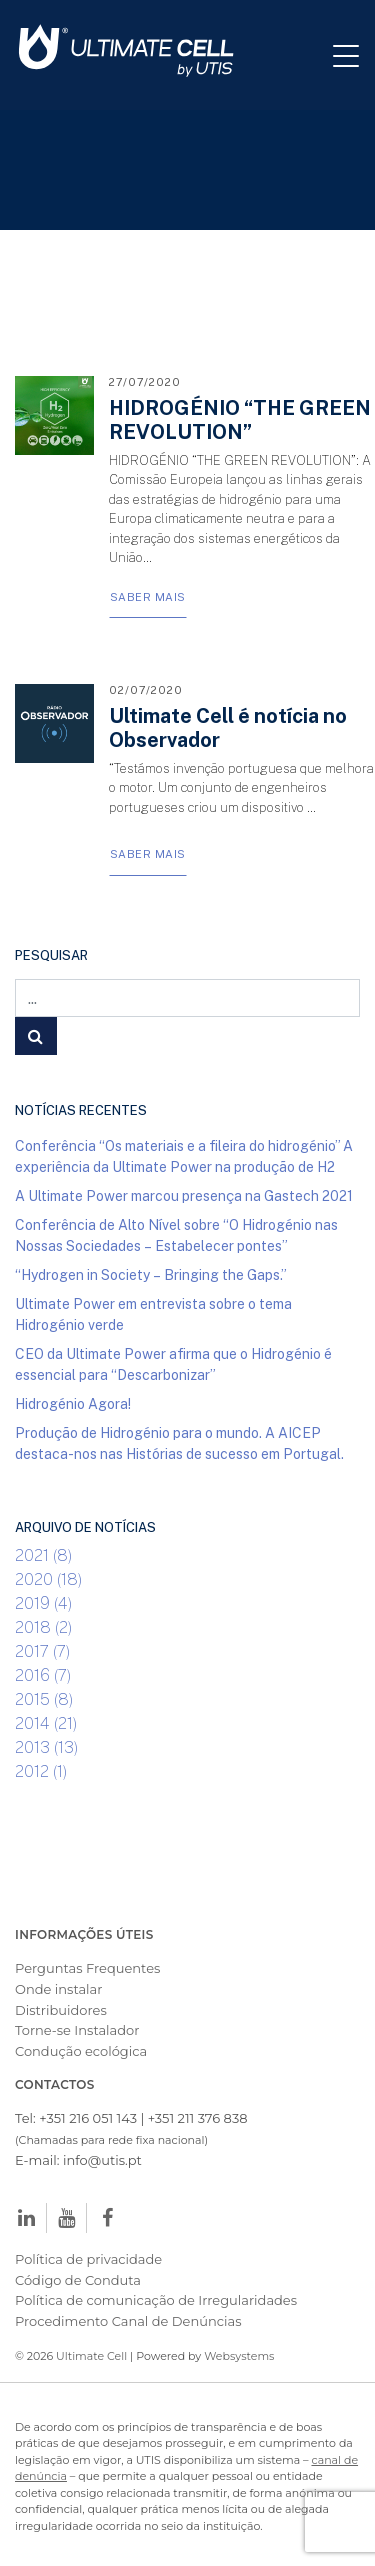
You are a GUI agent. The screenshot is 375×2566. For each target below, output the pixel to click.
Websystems (239, 2356)
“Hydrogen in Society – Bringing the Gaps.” (151, 1274)
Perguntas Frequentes (87, 1968)
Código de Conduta (78, 2280)
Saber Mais (148, 596)
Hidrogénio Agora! (73, 1403)
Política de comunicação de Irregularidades (156, 2300)
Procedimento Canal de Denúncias (128, 2321)
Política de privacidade (88, 2259)
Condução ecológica (81, 2051)
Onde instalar (58, 1989)
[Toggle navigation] (354, 55)
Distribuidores (61, 2010)
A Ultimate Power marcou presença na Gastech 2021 (184, 1195)
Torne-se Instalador (77, 2030)
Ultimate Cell (91, 2356)
